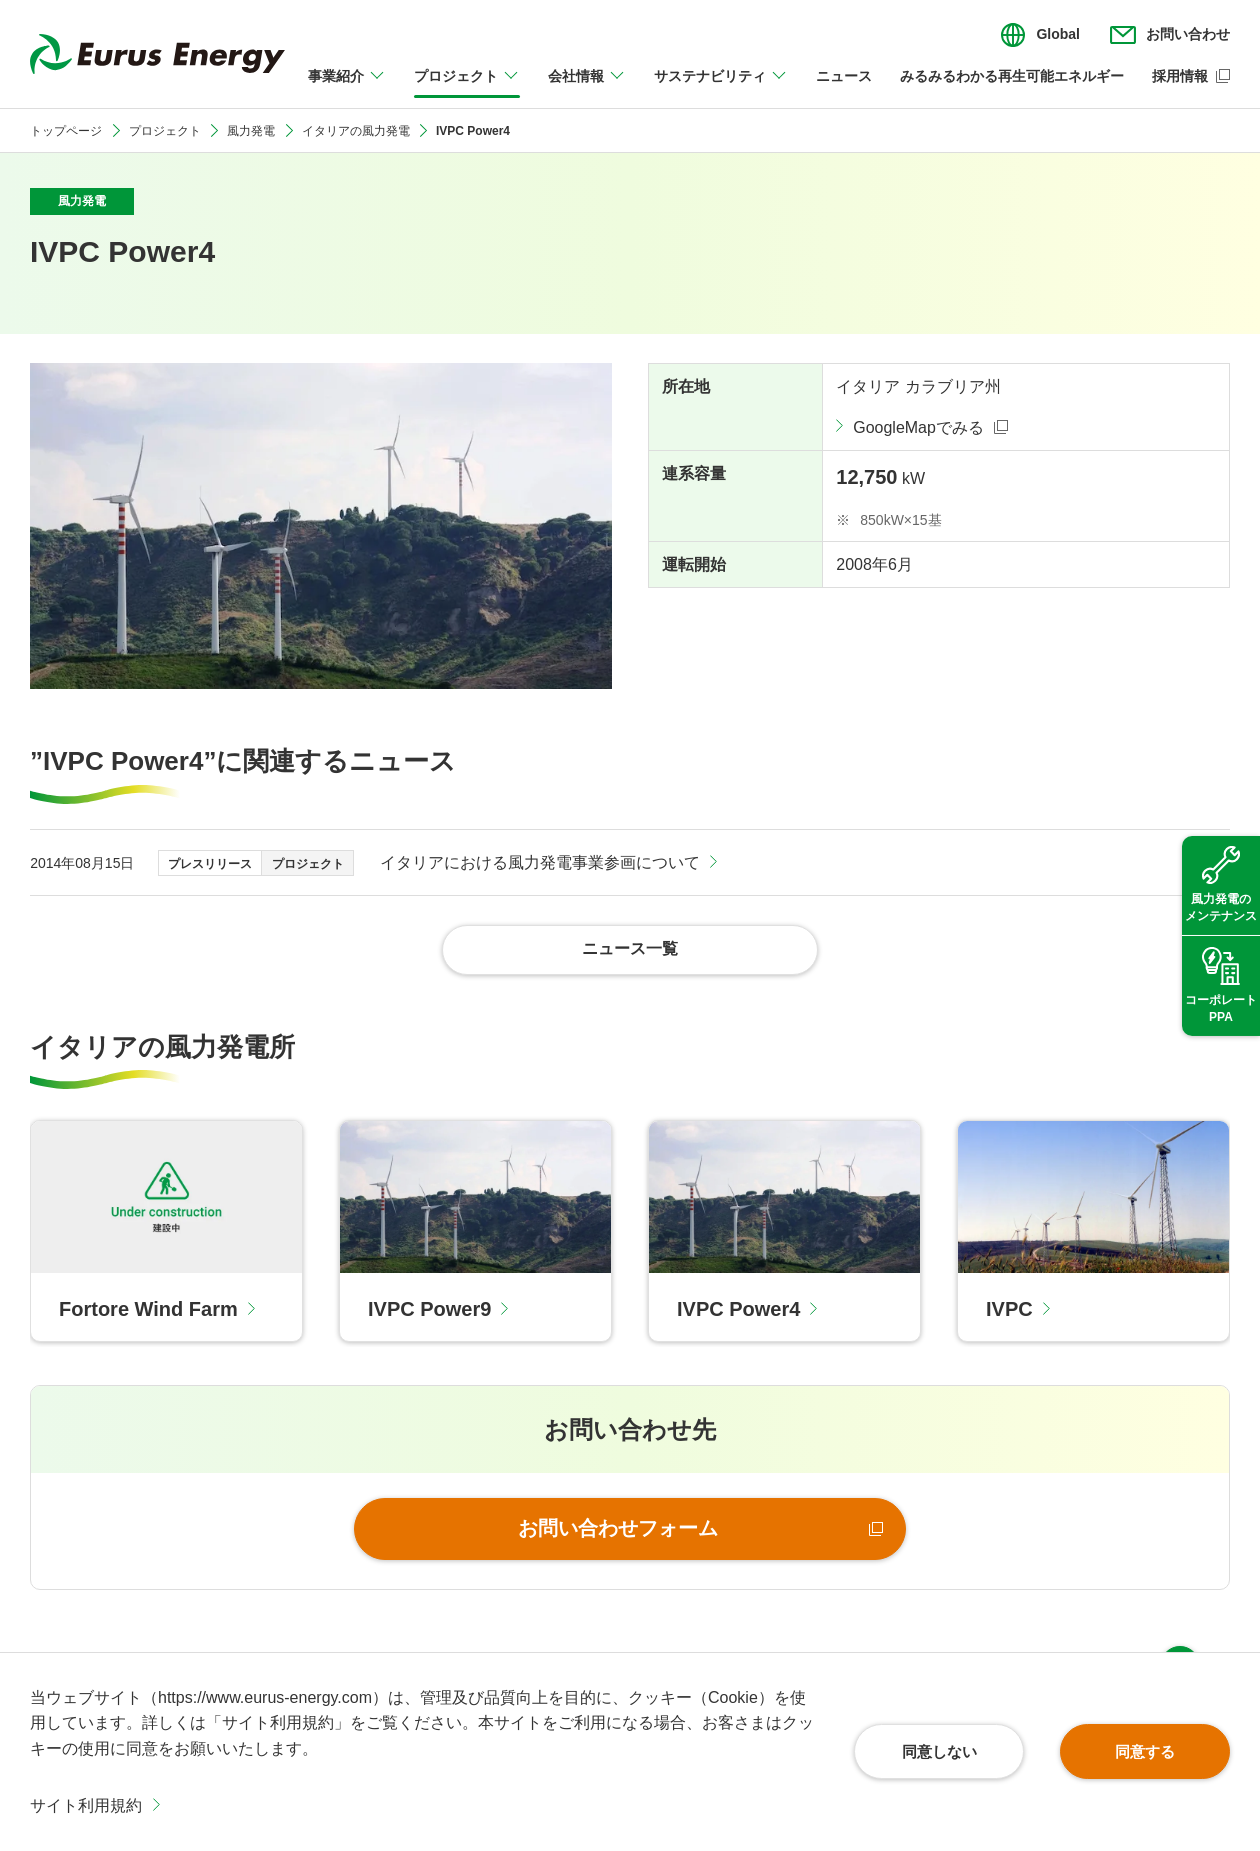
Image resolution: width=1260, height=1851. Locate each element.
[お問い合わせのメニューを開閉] (1170, 35)
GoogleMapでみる (918, 427)
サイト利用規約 (86, 1805)
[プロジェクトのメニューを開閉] (467, 88)
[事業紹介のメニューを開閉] (347, 88)
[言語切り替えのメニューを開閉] (1040, 35)
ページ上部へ (1180, 1624)
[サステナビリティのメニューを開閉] (721, 88)
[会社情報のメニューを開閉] (587, 88)
